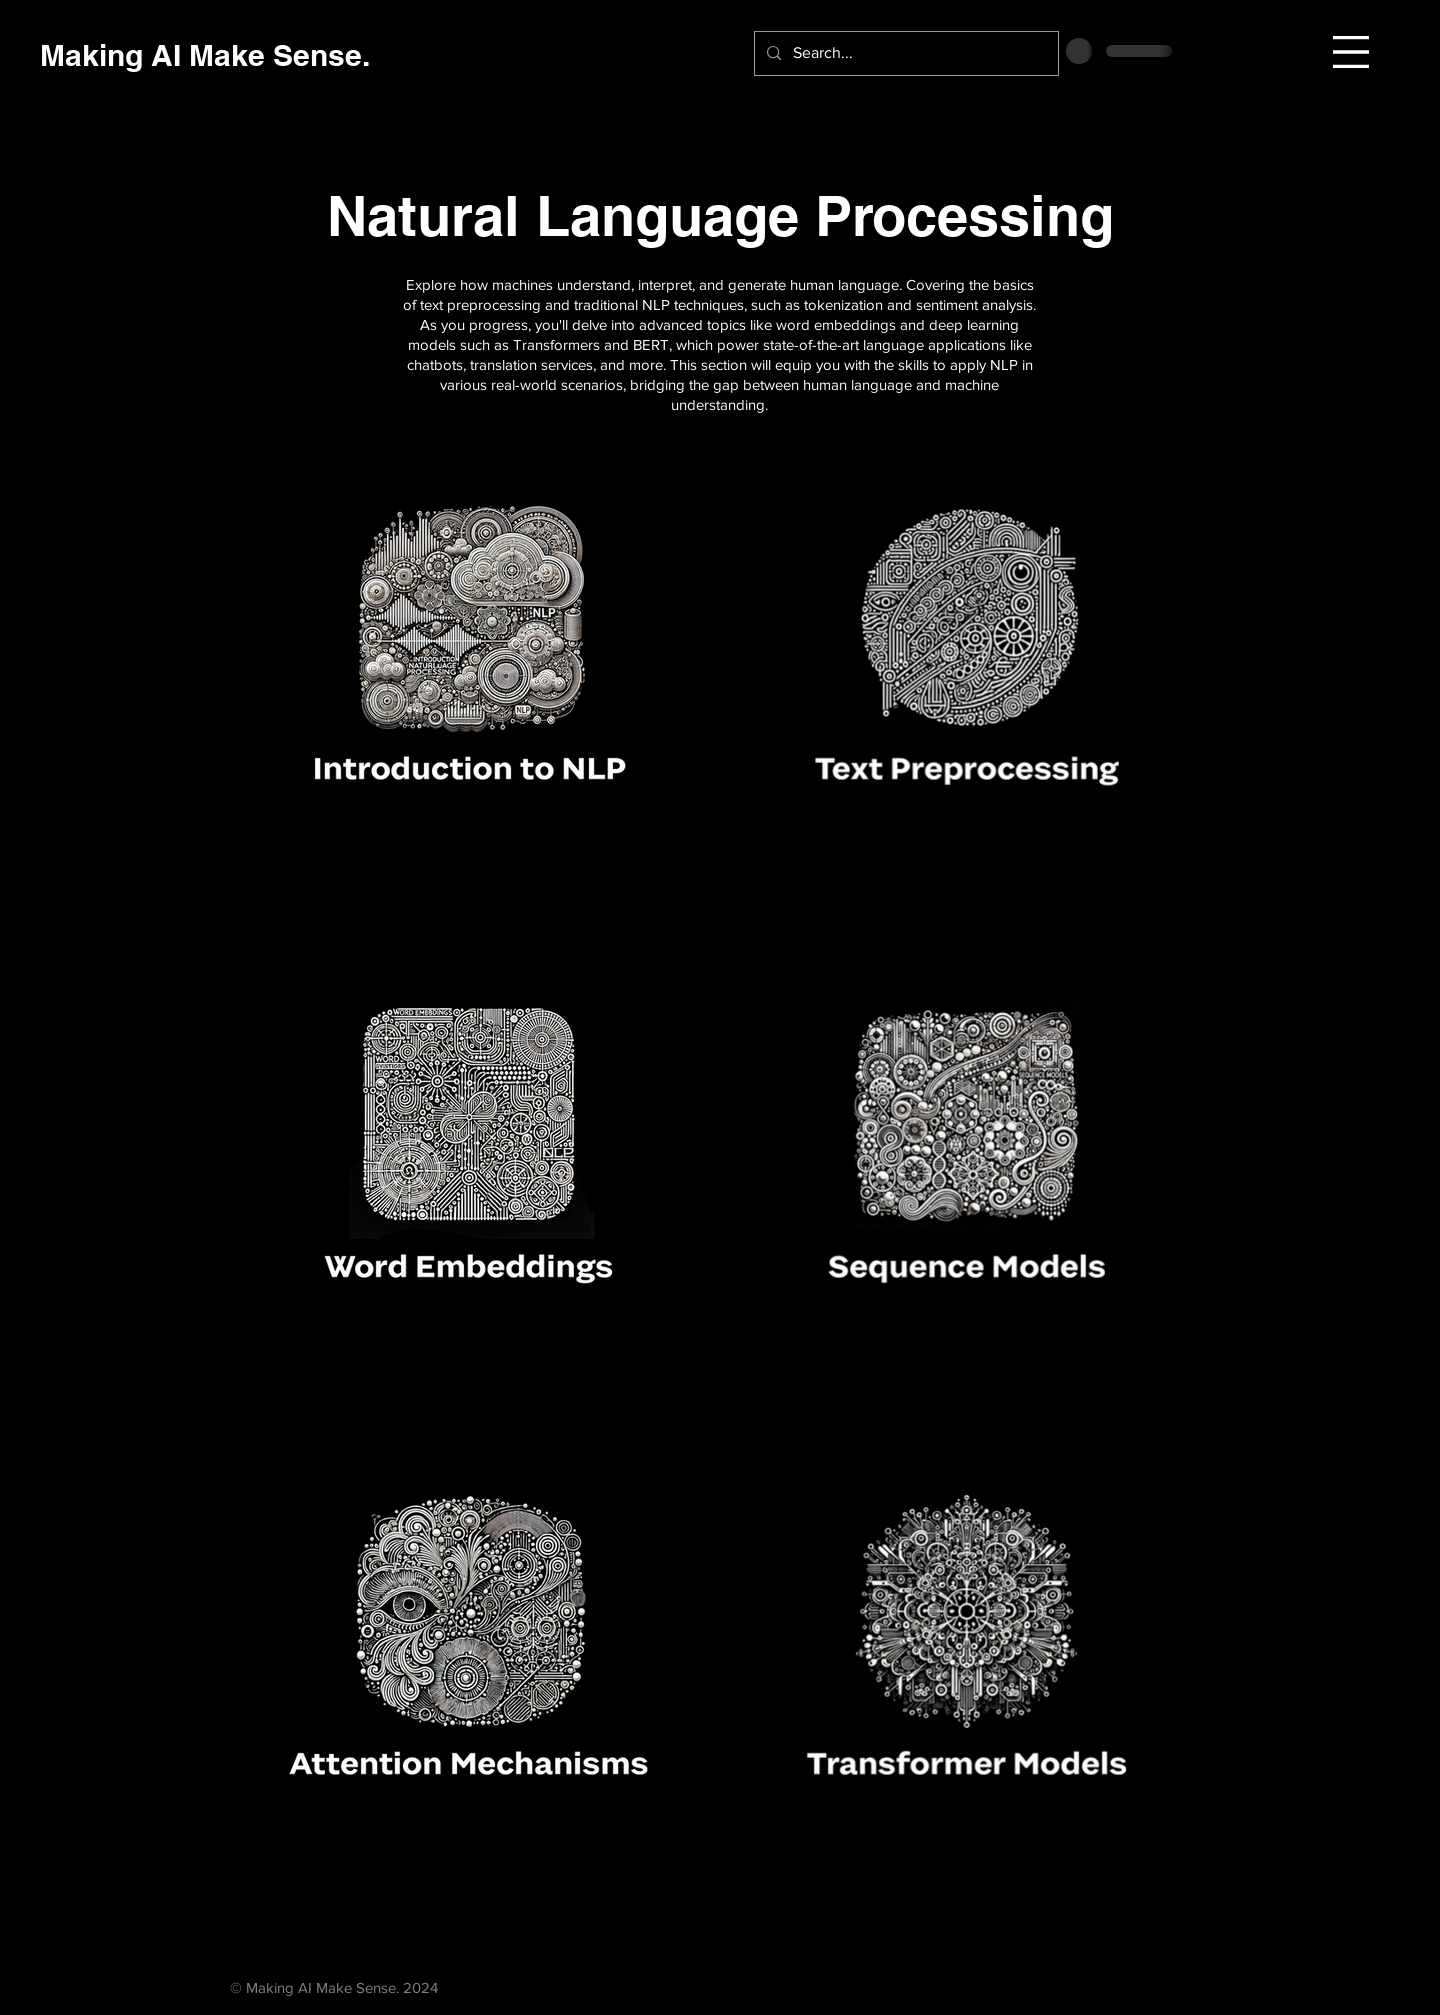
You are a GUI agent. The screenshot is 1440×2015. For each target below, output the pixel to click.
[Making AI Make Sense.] (205, 54)
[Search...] (904, 53)
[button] (1351, 52)
